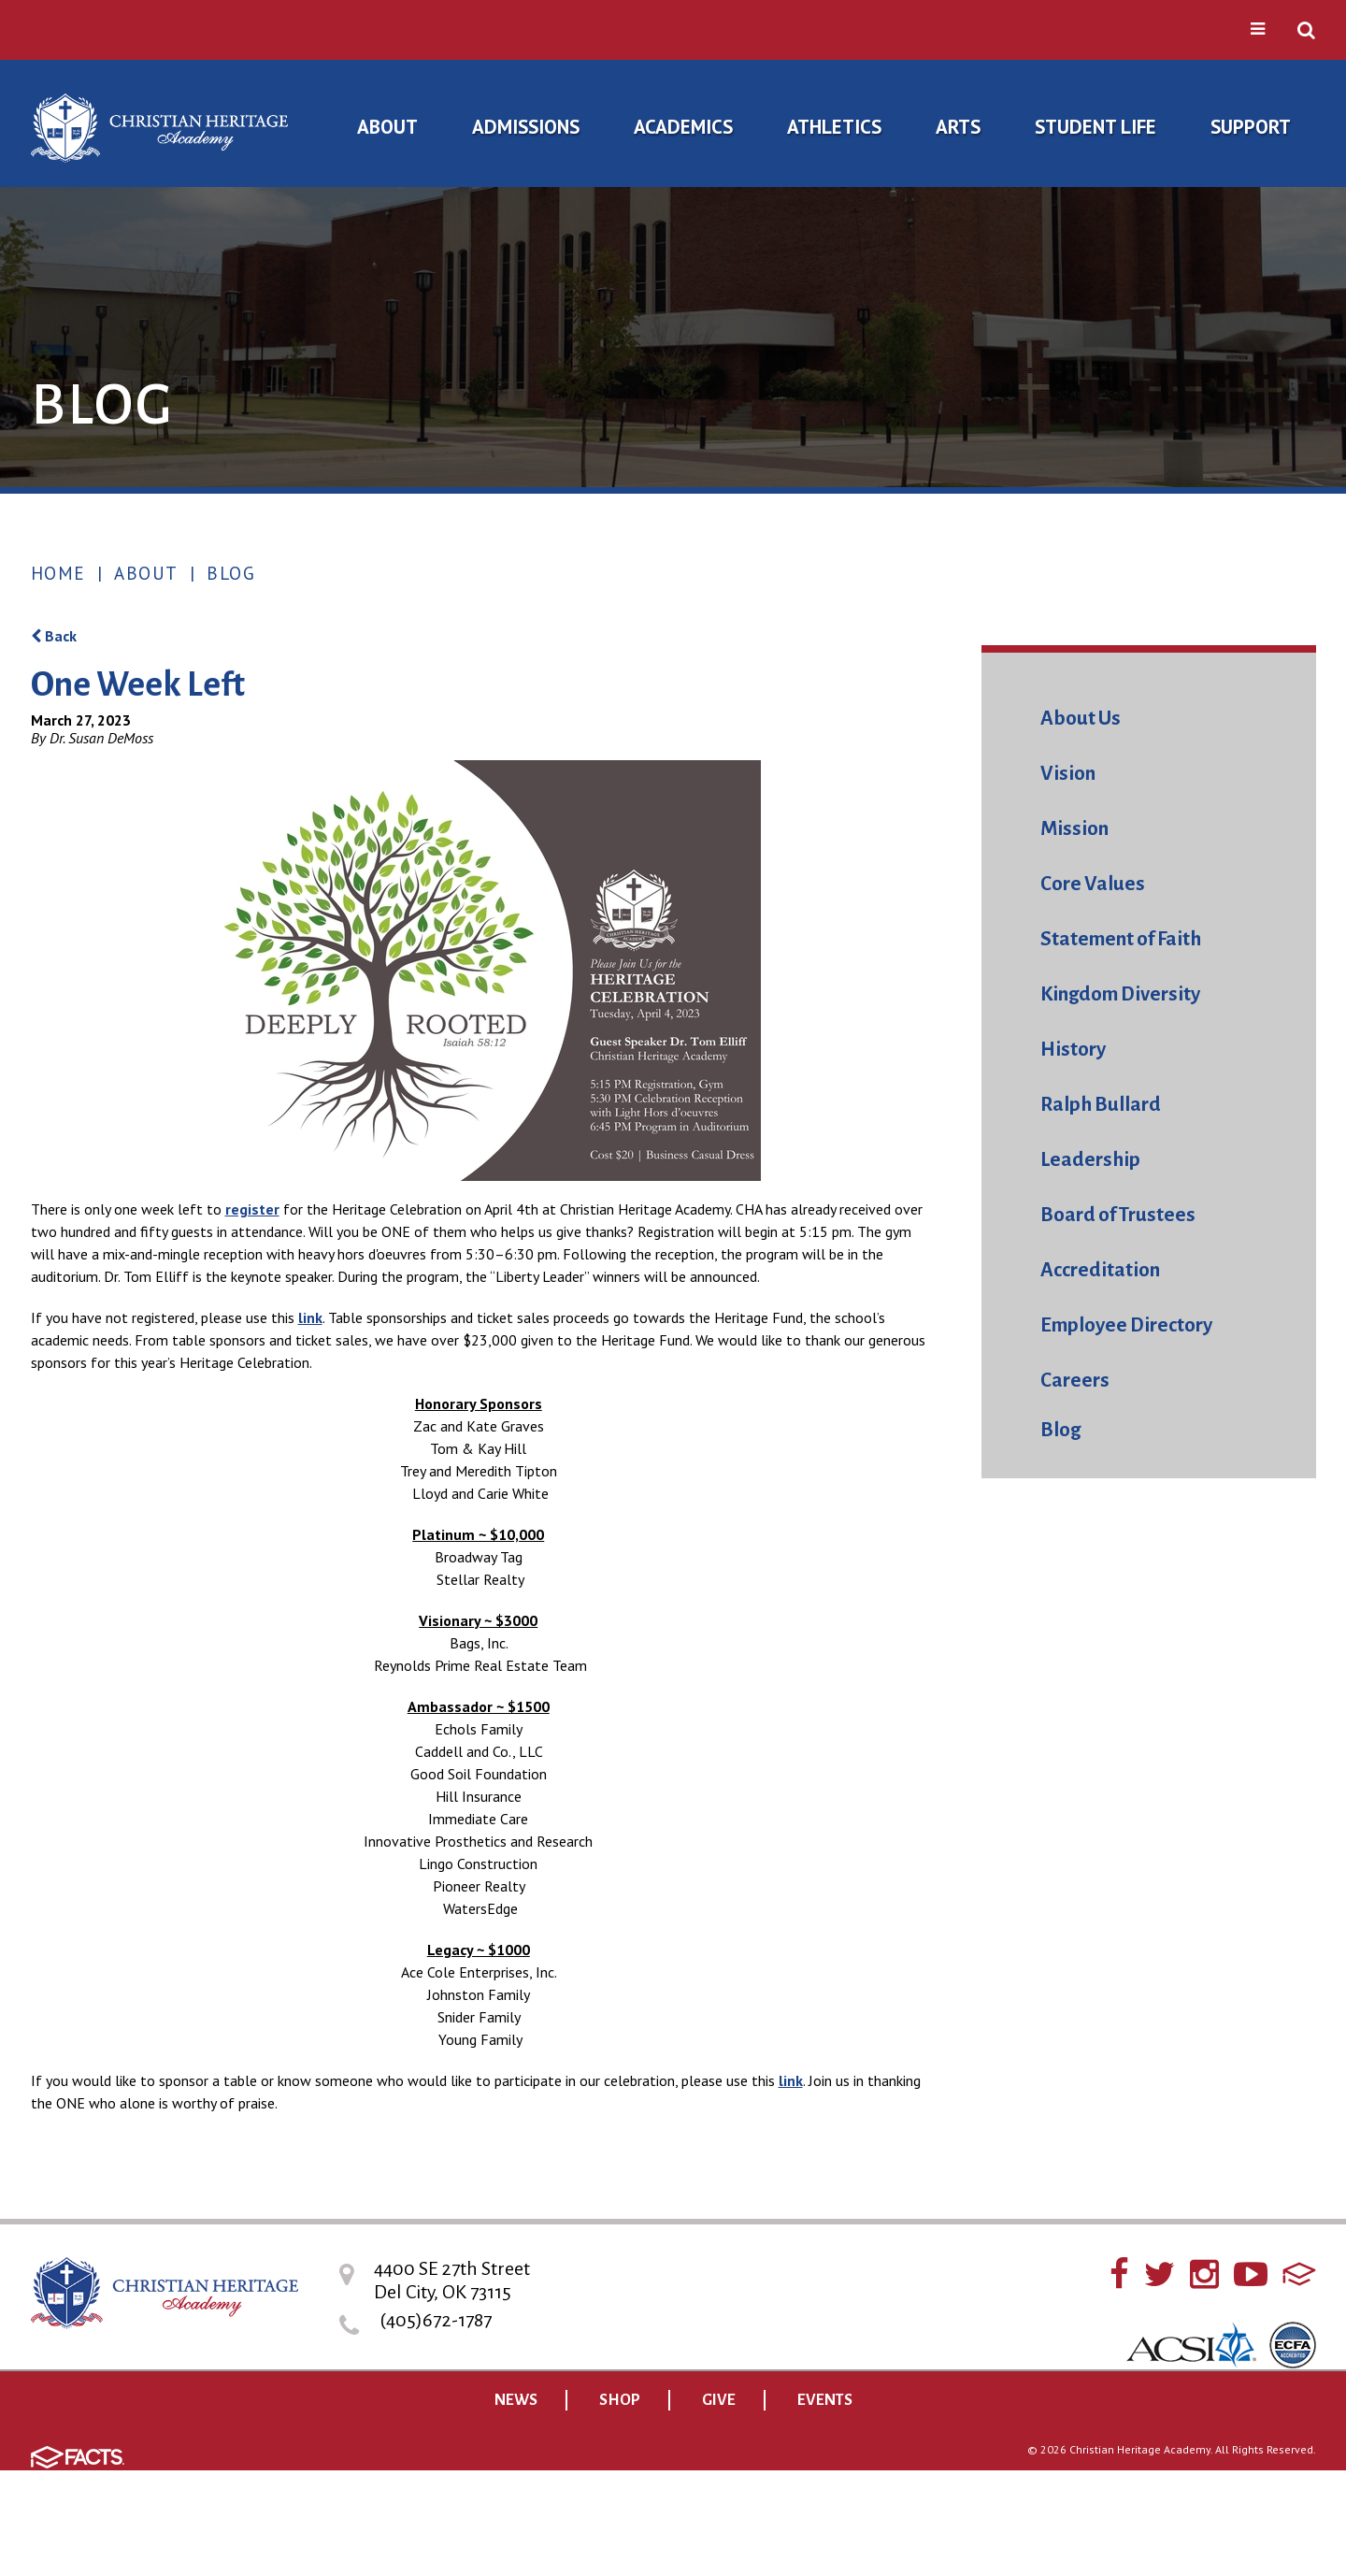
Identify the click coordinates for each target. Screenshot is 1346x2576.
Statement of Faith (1120, 939)
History (1073, 1049)
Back (54, 635)
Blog (231, 573)
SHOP (619, 2400)
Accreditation (1100, 1270)
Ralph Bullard (1100, 1104)
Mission (1074, 829)
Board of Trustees (1118, 1215)
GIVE (719, 2400)
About (146, 573)
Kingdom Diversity (1120, 994)
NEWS (515, 2400)
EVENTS (824, 2400)
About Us (1080, 718)
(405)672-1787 (435, 2320)
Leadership (1090, 1160)
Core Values (1092, 884)
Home (58, 573)
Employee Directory (1126, 1325)
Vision (1067, 773)
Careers (1075, 1380)
